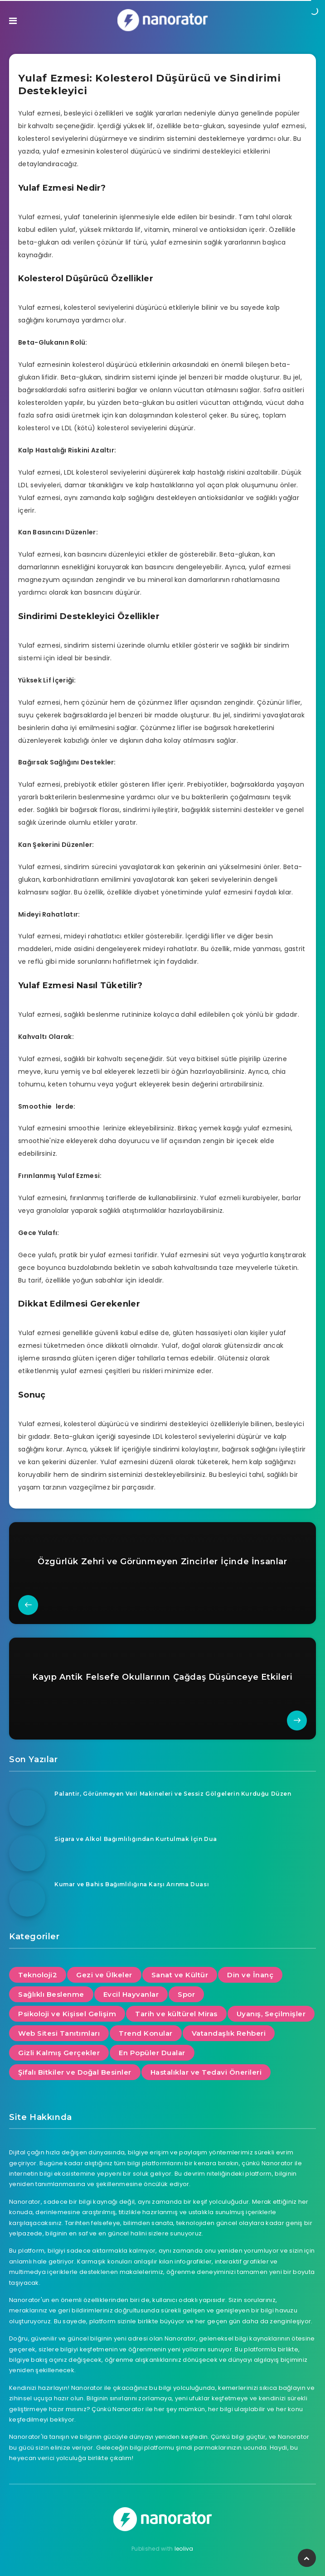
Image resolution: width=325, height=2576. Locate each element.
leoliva (184, 2548)
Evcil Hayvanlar (131, 1994)
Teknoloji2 (37, 1974)
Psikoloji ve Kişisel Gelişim (67, 2013)
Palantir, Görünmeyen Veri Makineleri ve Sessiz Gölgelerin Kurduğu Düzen (172, 1793)
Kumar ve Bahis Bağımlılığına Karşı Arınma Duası (131, 1884)
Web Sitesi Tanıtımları (59, 2033)
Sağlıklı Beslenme (51, 1994)
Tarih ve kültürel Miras (176, 2013)
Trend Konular (146, 2033)
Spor (186, 1994)
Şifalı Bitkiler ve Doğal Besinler (74, 2072)
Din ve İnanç (250, 1974)
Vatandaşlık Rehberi (229, 2033)
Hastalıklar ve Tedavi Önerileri (206, 2072)
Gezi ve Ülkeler (104, 1974)
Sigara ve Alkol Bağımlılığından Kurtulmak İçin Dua (135, 1839)
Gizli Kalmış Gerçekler (59, 2052)
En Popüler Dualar (152, 2052)
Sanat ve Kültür (180, 1974)
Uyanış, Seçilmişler (271, 2013)
